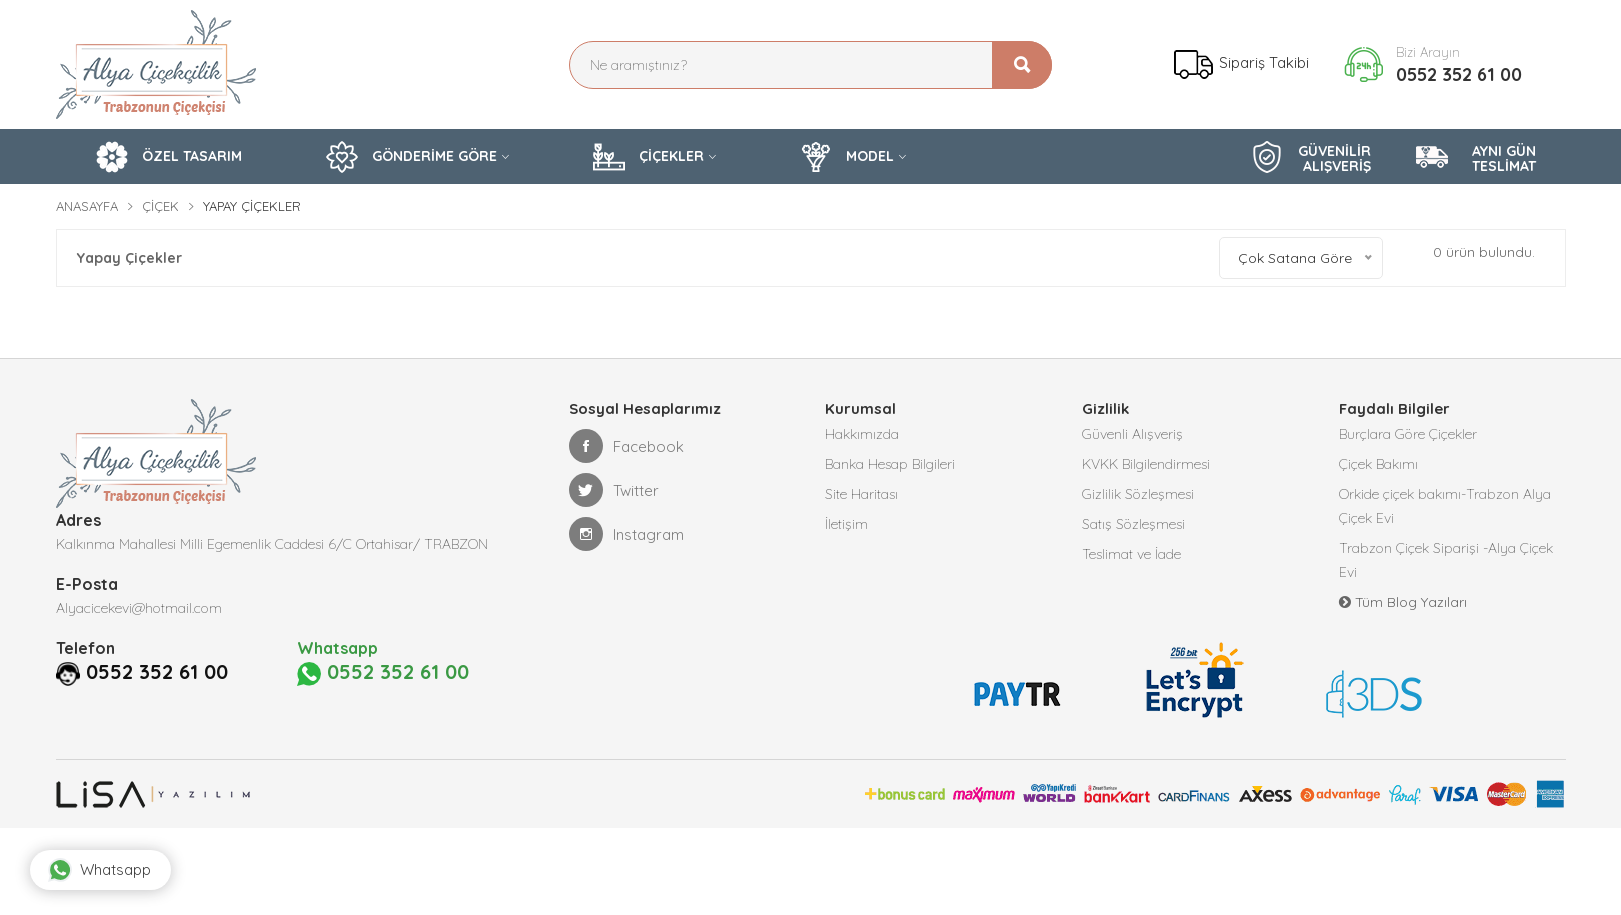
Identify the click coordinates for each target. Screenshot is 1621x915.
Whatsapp (99, 870)
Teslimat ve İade (1131, 554)
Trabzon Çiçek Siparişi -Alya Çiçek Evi (1446, 560)
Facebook (626, 446)
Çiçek (160, 206)
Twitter (614, 490)
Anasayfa (87, 206)
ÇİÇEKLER (648, 157)
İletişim (846, 524)
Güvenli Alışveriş (1132, 434)
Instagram (626, 534)
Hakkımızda (862, 434)
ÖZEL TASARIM (169, 157)
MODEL (847, 157)
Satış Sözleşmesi (1133, 524)
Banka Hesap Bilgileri (890, 464)
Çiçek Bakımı (1378, 464)
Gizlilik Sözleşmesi (1138, 494)
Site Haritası (861, 494)
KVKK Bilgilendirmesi (1146, 464)
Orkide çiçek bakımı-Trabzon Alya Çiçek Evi (1445, 506)
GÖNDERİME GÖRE (411, 157)
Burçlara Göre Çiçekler (1408, 434)
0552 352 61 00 (1459, 74)
